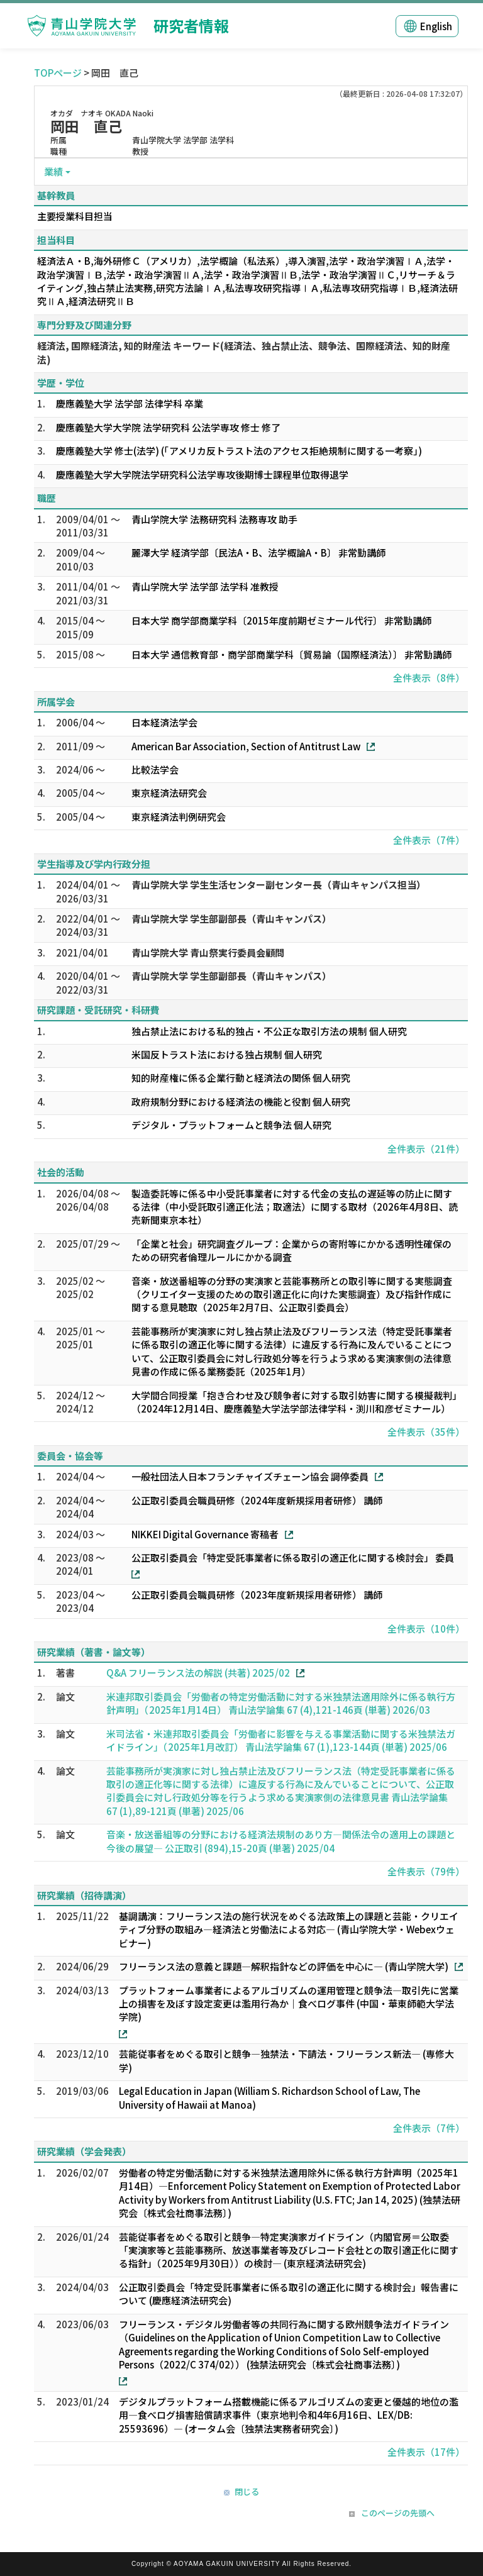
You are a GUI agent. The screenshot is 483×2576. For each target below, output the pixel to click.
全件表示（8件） (429, 677)
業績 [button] (53, 171)
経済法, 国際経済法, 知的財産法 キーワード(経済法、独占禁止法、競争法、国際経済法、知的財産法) (243, 352)
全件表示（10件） (426, 1628)
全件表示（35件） (426, 1431)
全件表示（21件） (426, 1148)
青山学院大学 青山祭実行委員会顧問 (207, 952)
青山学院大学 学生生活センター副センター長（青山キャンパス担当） (278, 884)
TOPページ (58, 72)
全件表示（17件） (426, 2451)
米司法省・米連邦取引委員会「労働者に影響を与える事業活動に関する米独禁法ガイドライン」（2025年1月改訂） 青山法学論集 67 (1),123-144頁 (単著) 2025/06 (280, 1740)
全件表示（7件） (429, 840)
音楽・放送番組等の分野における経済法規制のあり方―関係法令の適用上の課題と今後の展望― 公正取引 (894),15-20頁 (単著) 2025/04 (280, 1841)
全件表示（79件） (426, 1871)
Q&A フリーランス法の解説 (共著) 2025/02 (198, 1672)
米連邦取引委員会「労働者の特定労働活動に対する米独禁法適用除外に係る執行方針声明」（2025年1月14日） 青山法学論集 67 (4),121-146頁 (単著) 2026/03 (280, 1703)
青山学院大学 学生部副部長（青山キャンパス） (231, 918)
